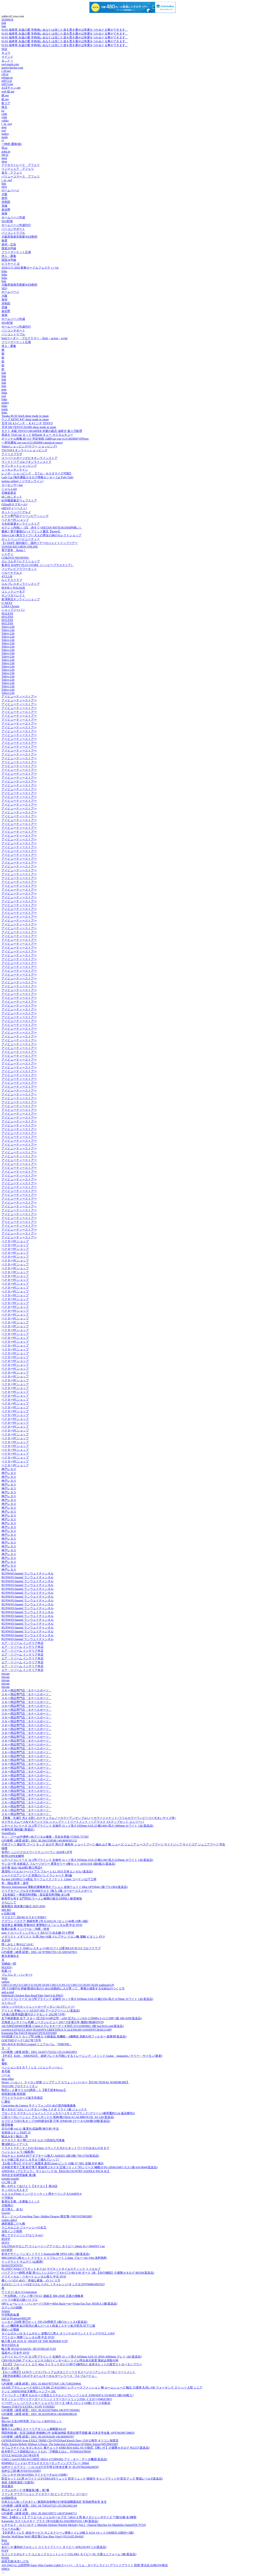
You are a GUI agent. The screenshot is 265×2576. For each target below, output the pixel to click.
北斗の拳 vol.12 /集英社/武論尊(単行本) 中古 (30, 2128)
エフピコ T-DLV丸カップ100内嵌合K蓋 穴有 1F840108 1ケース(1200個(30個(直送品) (55, 2121)
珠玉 (4, 107)
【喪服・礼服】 (88, 1818)
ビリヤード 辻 (10, 263)
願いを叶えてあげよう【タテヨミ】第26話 (29, 2186)
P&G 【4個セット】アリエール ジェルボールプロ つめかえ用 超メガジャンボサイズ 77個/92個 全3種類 (68, 2517)
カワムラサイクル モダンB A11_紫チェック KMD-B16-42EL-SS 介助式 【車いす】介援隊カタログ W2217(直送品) (75, 2447)
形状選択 (7, 2486)
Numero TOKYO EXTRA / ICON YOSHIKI (28, 2406)
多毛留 (5, 2071)
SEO (4, 186)
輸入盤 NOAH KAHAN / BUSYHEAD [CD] (28, 2348)
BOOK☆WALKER (13, 587)
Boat (4, 2540)
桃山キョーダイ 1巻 (14, 2509)
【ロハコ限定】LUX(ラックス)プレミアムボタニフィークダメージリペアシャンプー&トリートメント (68, 2372)
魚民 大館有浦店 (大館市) (17, 2482)
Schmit (5, 2311)
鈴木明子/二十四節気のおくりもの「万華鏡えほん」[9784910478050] (46, 2451)
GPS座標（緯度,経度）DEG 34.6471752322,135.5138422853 (39, 2052)
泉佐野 (5, 209)
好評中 (5, 2239)
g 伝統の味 (8, 1913)
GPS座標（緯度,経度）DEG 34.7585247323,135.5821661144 (39, 2505)
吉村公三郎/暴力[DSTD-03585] (21, 2470)
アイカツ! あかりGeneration (19, 2292)
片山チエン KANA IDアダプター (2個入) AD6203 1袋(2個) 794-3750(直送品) (50, 2155)
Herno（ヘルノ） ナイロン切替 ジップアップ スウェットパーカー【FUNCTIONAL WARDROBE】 (65, 2082)
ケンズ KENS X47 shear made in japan (25, 419)
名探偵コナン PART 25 (16, 2132)
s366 (4, 117)
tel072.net (7, 84)
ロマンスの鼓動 (11, 2307)
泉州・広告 (8, 244)
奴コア (5, 103)
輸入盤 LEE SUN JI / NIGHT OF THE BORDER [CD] (34, 2341)
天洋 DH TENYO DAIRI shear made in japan (28, 427)
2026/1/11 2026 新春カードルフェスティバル (30, 267)
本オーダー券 (10, 2368)
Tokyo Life (8, 626)
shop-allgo (7, 2078)
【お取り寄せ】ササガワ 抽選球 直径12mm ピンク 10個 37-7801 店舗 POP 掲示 (52, 2163)
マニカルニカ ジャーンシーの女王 (23, 2227)
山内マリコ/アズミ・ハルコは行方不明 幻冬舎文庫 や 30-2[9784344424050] (50, 2467)
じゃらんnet (9, 488)
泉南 (4, 213)
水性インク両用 (11, 2231)
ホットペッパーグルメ (16, 512)
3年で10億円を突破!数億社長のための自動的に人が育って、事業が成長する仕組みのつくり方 (63, 1988)
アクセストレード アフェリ (20, 164)
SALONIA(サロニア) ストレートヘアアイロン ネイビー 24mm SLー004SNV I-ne (53, 2246)
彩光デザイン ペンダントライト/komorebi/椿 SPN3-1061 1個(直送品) (45, 2254)
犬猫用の (7, 2205)
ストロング (8, 2002)
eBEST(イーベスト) (14, 508)
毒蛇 (4, 2063)
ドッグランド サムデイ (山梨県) (22, 2261)
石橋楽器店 (8, 492)
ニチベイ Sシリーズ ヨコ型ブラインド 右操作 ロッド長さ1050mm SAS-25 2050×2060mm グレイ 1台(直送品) (71, 2356)
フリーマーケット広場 (16, 252)
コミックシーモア (13, 591)
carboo (5, 1981)
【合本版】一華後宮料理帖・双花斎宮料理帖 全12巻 (35, 1894)
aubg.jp (5, 151)
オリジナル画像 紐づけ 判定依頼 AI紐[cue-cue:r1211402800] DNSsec (45, 438)
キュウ (5, 52)
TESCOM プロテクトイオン (19, 2086)
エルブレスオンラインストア (20, 583)
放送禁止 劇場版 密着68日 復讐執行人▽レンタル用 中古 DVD (41, 1925)
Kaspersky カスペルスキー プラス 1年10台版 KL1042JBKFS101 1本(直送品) (49, 2521)
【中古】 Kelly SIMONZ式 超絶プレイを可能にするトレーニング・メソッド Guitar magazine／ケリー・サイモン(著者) (81, 2055)
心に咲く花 (8, 2182)
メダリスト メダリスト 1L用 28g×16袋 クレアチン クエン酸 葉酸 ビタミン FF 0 (53, 1936)
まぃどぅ (7, 60)
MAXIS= (7, 1967)
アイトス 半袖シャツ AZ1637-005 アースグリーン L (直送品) (40, 2010)
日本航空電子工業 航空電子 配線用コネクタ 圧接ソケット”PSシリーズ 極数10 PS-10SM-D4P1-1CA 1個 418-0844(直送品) (79, 2167)
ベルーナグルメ (11, 572)
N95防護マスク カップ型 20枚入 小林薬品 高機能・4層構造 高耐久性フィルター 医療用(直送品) (63, 2036)
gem (4, 127)
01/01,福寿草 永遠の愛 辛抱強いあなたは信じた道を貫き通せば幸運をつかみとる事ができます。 (64, 29)
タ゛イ (5, 2048)
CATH (5, 2543)
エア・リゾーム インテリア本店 (22, 1643)
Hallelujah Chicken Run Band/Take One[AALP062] (32, 1995)
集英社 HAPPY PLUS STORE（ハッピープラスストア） (37, 565)
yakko (5, 120)
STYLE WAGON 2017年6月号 (20, 2455)
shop (4, 158)
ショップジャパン (13, 609)
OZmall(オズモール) (14, 504)
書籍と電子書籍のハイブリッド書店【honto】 (31, 531)
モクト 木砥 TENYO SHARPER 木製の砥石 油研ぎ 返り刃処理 (41, 431)
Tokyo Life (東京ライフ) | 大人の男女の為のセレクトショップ (41, 535)
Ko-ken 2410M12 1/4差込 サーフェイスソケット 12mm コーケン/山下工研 (48, 1879)
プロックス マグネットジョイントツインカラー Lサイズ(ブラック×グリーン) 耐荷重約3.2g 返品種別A (68, 2113)
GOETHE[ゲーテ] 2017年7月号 (21, 2040)
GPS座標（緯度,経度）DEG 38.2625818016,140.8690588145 (39, 2414)
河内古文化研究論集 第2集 (18, 2175)
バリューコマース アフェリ (20, 176)
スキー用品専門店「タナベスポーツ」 (26, 1690)
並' (3, 2059)
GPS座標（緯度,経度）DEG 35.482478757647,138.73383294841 (41, 2383)
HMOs (5, 2568)
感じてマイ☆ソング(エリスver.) (22, 2235)
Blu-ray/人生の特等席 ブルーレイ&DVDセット (31, 2421)
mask (4, 137)
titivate (5, 1673)
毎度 (4, 240)
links (4, 271)
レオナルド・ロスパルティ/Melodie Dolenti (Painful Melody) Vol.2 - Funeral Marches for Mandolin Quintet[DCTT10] (73, 2525)
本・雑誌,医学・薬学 (15, 1883)
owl (3, 130)
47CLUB (6, 576)
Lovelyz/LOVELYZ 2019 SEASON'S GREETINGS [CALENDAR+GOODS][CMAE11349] (56, 2029)
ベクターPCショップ (15, 519)
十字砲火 (7, 2197)
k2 (2, 110)
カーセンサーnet (12, 485)
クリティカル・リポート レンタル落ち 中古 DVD (33, 2276)
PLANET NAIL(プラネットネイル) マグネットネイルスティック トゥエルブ (50, 2268)
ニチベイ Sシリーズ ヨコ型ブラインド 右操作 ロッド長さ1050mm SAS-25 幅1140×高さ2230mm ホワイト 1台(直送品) (77, 1859)
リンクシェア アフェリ (17, 168)
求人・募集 (8, 256)
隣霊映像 (7, 2124)
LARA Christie (10, 606)
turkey (5, 133)
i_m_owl (6, 123)
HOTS (5, 2242)
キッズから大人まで (14, 2189)
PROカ (5, 2379)
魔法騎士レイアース (14, 2144)
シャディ (7, 554)
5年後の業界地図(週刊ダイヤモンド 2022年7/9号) (33, 2014)
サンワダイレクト (13, 595)
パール (5, 2075)
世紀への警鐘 (10, 2329)
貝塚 (4, 205)
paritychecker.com (12, 67)
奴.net (5, 99)
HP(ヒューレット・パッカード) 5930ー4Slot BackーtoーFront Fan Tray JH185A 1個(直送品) (59, 2303)
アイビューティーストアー (19, 696)
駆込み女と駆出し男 (14, 2136)
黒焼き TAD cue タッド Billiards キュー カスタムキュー (37, 434)
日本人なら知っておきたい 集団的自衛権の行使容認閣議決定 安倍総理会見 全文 (54, 2501)
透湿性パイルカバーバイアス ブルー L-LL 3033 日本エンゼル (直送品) (47, 1871)
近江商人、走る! (12, 2209)
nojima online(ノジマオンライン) (22, 481)
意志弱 (5, 1940)
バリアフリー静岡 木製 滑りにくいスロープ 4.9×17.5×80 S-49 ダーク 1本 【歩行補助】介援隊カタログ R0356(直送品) (77, 2272)
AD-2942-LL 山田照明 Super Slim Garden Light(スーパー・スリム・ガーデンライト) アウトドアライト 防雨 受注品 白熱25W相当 (84, 2565)
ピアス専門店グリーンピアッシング (25, 516)
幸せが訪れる (10, 2345)
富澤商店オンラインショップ (20, 599)
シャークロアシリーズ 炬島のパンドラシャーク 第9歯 (36, 1875)
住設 (4, 49)
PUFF (4, 2550)
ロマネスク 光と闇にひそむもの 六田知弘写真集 (33, 2140)
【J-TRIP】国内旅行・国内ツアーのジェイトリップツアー (39, 543)
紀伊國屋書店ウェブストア (19, 500)
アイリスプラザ (11, 454)
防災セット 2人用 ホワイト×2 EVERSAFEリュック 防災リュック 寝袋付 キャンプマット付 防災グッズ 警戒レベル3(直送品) (82, 2478)
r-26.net (6, 70)
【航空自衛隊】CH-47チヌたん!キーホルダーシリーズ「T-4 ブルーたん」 (49, 2375)
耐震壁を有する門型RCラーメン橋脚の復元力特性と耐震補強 (41, 1898)
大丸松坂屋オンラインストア (20, 523)
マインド (7, 56)
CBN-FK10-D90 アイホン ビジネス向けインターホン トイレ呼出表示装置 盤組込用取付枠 (60, 2360)
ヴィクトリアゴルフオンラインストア (26, 461)
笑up (4, 147)
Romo (5, 2417)
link (3, 22)
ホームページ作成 (13, 217)
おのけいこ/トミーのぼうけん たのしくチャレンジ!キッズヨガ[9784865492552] (53, 2284)
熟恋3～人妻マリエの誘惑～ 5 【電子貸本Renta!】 (34, 2090)
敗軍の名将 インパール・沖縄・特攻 (25, 1928)
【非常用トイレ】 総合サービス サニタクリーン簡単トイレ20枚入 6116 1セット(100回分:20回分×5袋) (67, 2532)
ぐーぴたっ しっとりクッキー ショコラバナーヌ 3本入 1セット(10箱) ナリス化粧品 (55, 2403)
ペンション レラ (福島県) (17, 2151)
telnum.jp (7, 77)
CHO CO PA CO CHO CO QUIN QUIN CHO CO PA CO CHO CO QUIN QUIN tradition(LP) (57, 1985)
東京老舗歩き (10, 1955)
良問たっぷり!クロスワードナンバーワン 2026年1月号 (36, 1852)
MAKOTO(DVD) (12, 2265)
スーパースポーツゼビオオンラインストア (29, 458)
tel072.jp (6, 80)
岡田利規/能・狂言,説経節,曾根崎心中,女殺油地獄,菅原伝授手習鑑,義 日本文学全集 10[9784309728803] (68, 2432)
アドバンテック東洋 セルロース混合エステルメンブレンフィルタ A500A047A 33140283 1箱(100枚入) (67, 2395)
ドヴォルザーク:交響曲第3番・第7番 (25, 2490)
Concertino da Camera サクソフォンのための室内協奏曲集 (38, 2105)
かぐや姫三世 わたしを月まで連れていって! (30, 2159)
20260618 (7, 19)
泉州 (4, 198)
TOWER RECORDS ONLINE (19, 546)
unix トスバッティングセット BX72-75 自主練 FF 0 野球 (37, 1932)
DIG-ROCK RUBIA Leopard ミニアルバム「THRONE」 (36, 2044)
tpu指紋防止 (9, 2497)
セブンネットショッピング (19, 465)
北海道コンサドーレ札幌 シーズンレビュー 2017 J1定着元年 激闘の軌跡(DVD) (52, 2022)
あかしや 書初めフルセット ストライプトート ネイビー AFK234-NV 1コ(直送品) (54, 2547)
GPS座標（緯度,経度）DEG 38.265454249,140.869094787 (37, 2436)
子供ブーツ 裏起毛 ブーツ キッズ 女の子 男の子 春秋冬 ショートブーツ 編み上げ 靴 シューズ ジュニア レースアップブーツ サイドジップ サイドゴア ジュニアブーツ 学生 (113, 1844)
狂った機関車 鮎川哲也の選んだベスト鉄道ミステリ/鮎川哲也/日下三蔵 (48, 2325)
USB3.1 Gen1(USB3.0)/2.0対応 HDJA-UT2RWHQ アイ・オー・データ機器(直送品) (54, 2459)
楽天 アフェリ (11, 172)
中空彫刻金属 (10, 2314)
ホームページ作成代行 (16, 225)
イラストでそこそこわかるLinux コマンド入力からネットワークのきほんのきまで (55, 2148)
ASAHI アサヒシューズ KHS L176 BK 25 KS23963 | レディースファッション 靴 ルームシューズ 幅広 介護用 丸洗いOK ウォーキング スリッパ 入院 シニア (101, 2387)
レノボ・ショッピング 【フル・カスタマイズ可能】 (36, 473)
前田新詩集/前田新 (13, 2093)
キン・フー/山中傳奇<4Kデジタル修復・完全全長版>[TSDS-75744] (45, 1836)
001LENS (7, 613)
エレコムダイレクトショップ (20, 561)
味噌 (4, 1848)
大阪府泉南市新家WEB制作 (19, 236)
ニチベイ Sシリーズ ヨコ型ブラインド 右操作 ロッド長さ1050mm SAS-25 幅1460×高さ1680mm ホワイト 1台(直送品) (77, 1825)
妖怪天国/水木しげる (15, 2561)
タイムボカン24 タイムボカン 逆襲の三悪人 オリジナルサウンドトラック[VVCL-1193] (58, 2333)
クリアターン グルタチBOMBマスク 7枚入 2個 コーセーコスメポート (47, 1890)
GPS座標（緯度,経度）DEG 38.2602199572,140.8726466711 (39, 2513)
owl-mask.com (10, 64)
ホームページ (10, 190)
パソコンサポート (13, 229)
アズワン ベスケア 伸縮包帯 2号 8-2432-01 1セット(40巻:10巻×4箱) (44, 1921)
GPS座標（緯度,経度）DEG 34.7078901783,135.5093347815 (39, 1952)
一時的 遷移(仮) (11, 144)
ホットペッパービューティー (20, 539)
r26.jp (4, 74)
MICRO (6, 1909)
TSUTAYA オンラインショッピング (24, 450)
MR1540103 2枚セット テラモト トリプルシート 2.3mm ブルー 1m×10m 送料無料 (54, 2257)
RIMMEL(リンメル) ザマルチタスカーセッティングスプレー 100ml (45, 2463)
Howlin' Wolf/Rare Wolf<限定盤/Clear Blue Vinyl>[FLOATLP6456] (42, 2536)
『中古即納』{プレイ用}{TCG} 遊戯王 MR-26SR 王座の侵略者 (42, 2295)
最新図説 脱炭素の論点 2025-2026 (23, 1906)
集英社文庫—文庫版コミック (20, 2201)
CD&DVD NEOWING (15, 557)
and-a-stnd (7, 1992)
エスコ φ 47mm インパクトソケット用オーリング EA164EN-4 (41, 2193)
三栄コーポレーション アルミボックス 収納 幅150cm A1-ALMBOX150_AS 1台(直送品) (57, 2117)
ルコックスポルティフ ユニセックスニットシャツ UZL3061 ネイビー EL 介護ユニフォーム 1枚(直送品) (68, 2554)
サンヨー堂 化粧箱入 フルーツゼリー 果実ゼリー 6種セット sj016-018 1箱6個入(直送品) (58, 1863)
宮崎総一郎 (8, 1963)
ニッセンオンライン (14, 469)
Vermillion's (8, 1833)
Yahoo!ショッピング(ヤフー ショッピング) (29, 446)
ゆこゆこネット (11, 496)
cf (2, 140)
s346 (4, 114)
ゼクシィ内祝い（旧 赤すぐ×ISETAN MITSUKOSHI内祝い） (41, 527)
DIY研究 (7, 2250)
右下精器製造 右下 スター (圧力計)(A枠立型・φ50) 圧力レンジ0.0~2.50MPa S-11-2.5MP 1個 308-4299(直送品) (71, 2018)
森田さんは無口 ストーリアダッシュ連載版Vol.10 (33, 2428)
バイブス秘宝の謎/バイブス (19, 2299)
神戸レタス (8, 1469)
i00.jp (4, 154)
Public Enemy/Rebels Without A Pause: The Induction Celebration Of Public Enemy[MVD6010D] (59, 2444)
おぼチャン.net (11, 87)
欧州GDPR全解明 (12, 1856)
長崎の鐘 (7, 2425)
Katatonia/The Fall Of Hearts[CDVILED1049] (29, 2033)
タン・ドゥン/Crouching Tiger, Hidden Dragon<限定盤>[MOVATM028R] (46, 2216)
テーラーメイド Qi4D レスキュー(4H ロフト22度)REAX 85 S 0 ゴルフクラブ (50, 1948)
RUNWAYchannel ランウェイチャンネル (27, 1573)
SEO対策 (7, 221)
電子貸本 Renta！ (13, 550)
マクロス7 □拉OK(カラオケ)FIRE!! (24, 1917)
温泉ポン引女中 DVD (15, 2352)
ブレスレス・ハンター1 (16, 1974)
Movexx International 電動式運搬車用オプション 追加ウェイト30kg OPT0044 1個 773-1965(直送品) (64, 1886)
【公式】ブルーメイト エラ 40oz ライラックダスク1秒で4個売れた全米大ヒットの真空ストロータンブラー (71, 2364)
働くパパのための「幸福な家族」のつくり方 (30, 2280)
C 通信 (5, 2101)
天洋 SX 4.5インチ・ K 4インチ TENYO (27, 423)
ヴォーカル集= (11, 2528)
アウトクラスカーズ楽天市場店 (22, 2097)
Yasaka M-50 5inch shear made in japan (25, 415)
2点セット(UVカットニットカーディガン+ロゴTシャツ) (38, 2006)
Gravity (5, 2212)
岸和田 (5, 201)
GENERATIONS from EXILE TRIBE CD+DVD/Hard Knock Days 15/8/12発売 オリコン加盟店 (60, 2440)
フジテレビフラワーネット (19, 569)
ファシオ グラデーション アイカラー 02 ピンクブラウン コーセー (44, 2494)
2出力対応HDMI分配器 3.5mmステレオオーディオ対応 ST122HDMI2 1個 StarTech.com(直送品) (62, 2026)
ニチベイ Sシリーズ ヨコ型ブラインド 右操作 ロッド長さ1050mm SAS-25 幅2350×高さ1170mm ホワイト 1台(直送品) (77, 1999)
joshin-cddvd (9, 2220)
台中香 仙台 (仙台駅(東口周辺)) (21, 1867)
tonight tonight (10, 2178)
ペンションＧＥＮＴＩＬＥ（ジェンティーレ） (32, 2067)
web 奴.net (7, 91)
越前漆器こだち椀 (13, 2223)
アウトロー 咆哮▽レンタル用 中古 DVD (27, 2337)
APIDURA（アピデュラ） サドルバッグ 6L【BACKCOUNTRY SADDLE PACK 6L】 (55, 2171)
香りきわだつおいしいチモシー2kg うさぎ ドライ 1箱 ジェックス (44, 2109)
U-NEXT (7, 603)
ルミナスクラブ (11, 580)
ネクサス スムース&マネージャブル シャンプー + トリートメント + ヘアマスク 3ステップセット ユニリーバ (72, 1821)
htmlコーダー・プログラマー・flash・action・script (34, 338)
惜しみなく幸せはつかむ (17, 1944)
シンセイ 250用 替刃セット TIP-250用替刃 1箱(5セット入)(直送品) (44, 2321)
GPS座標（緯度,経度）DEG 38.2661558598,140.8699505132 (39, 1840)
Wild (4, 1978)
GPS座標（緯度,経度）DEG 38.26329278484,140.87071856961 (40, 2410)
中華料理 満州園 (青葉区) (17, 1829)
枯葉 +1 (6, 1970)
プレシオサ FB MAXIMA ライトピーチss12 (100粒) (34, 2474)
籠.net (5, 95)
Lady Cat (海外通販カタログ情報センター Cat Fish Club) (37, 477)
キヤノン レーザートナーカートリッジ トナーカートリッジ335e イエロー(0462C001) (56, 2399)
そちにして (8, 1902)
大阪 (4, 194)
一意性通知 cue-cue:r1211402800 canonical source (32, 442)
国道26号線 (8, 248)
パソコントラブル (13, 232)
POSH (5, 2557)
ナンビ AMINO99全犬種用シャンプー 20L (28, 2391)
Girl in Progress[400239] (16, 2318)
